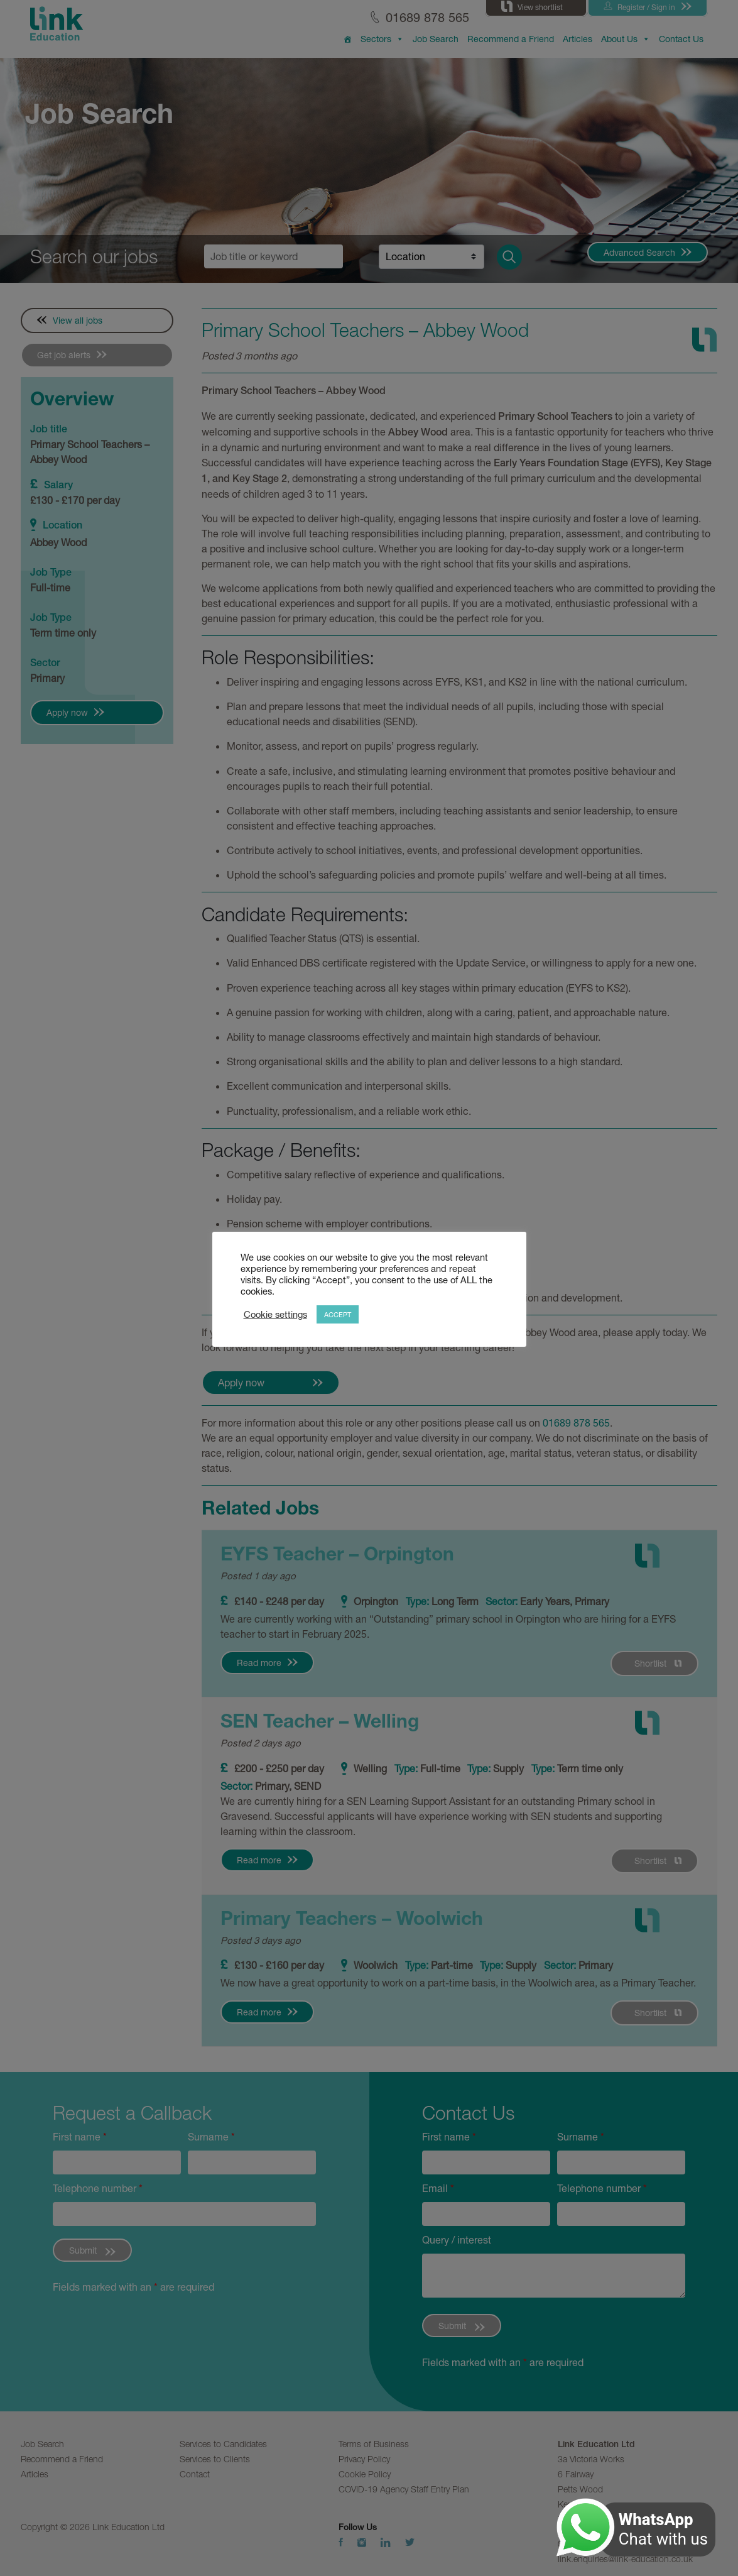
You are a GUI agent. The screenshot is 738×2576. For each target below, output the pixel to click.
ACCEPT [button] (337, 1314)
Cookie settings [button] (275, 1314)
